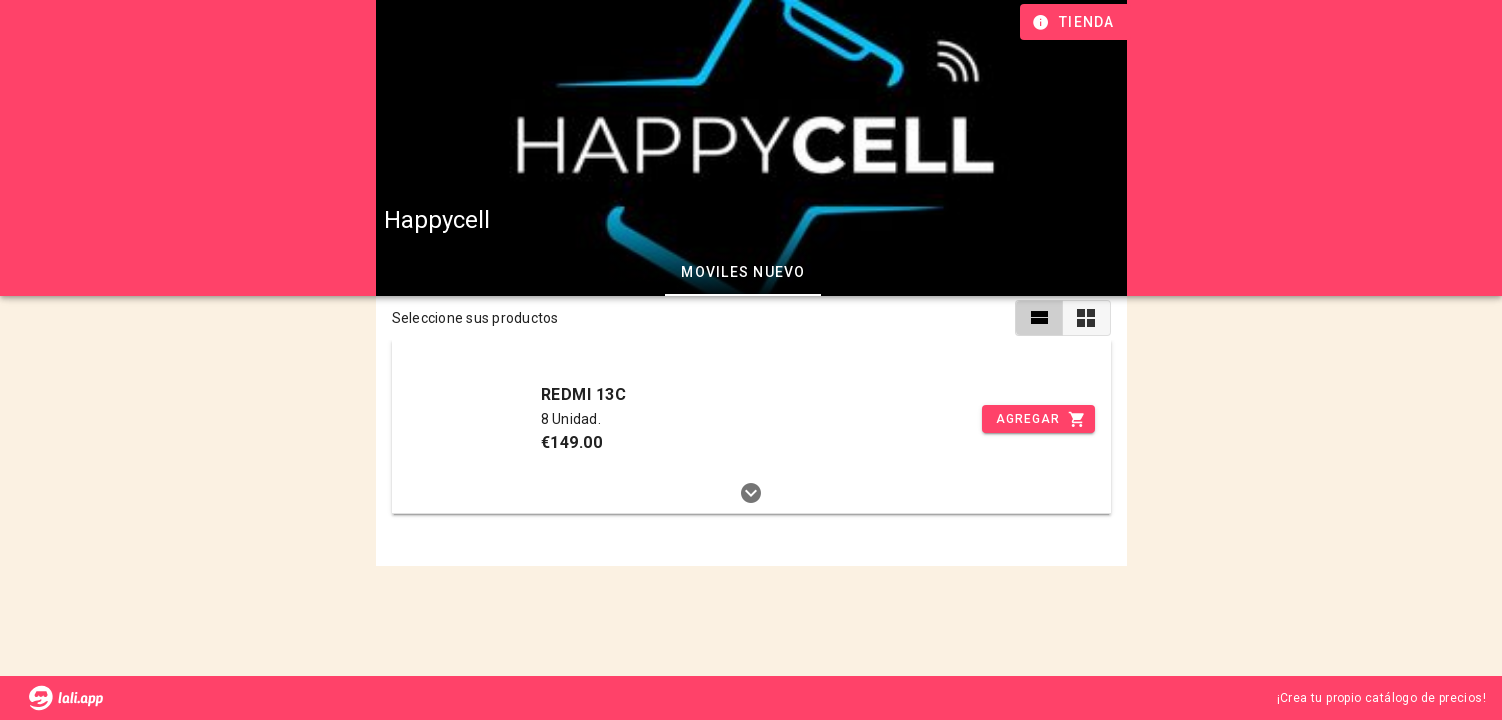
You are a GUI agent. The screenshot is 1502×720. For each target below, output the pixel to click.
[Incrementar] (1038, 419)
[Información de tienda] (1075, 22)
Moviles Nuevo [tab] (743, 272)
